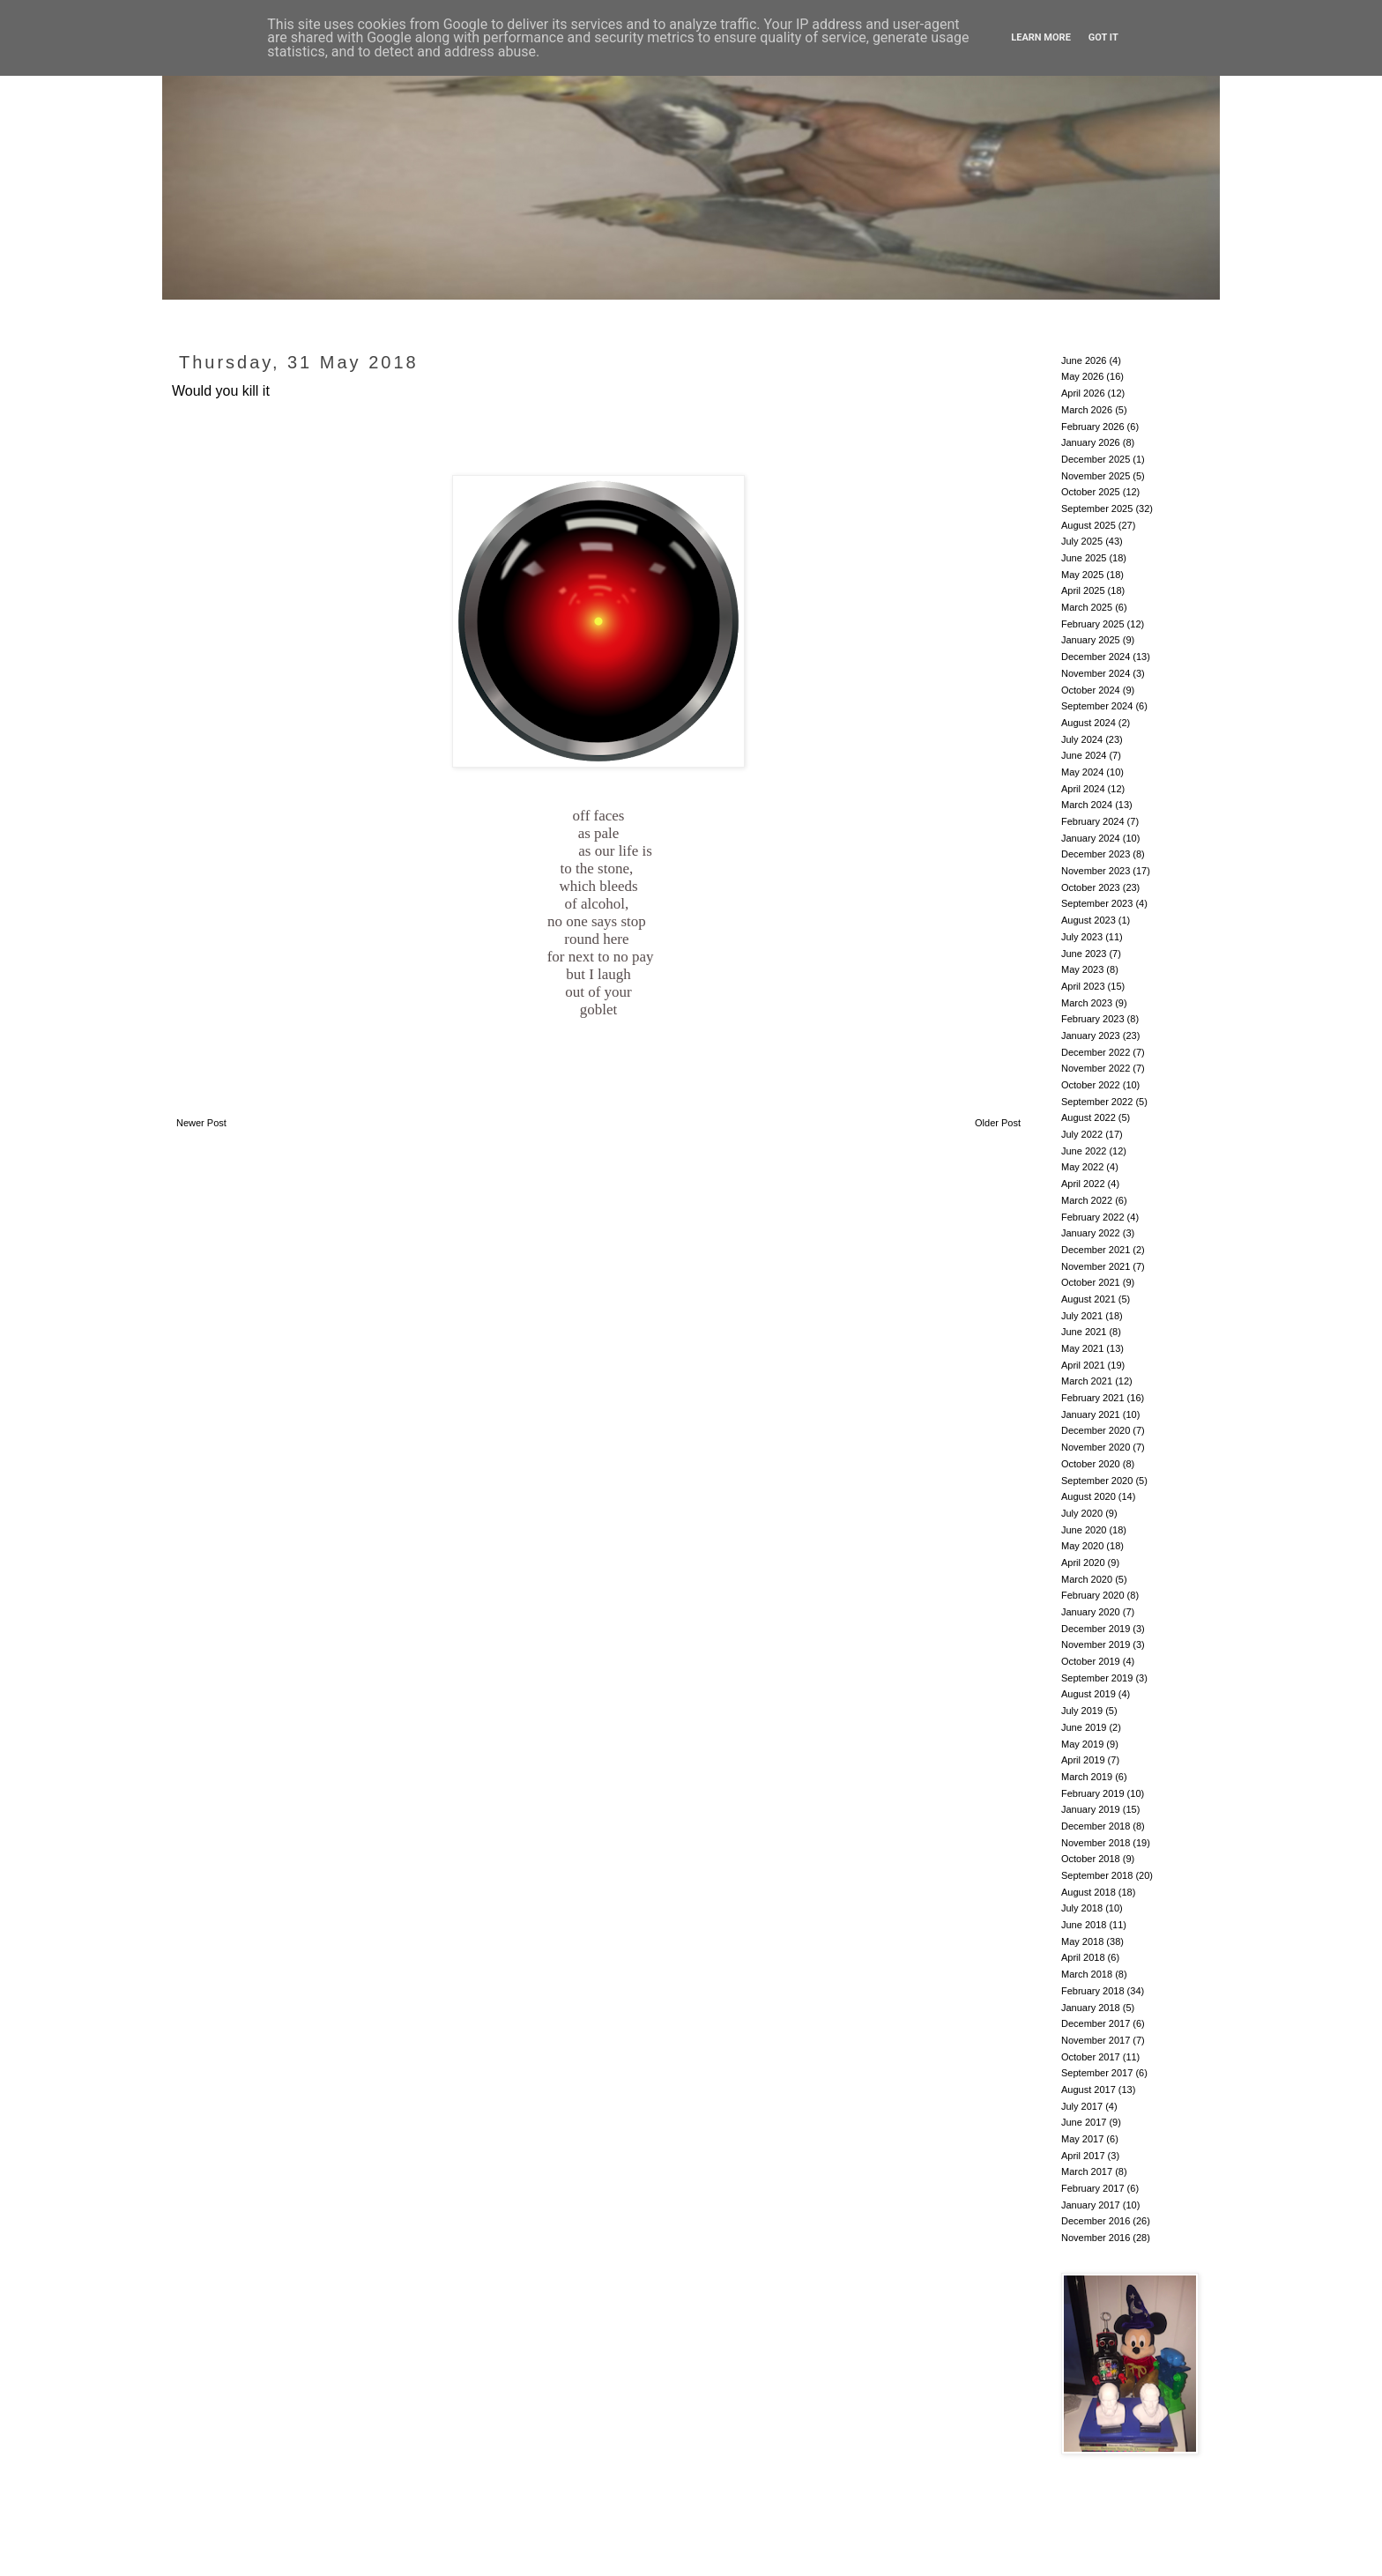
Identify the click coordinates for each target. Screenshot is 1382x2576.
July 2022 (1082, 1134)
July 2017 (1082, 2106)
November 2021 (1095, 1266)
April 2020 (1083, 1562)
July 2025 (1082, 541)
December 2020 (1095, 1430)
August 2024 (1088, 722)
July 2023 (1082, 937)
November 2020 (1095, 1447)
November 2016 (1095, 2237)
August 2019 (1088, 1694)
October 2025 (1090, 491)
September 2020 (1097, 1480)
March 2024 (1086, 804)
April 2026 (1083, 393)
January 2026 (1090, 442)
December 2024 (1095, 656)
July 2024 (1082, 739)
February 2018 (1093, 1991)
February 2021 (1093, 1397)
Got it (1103, 37)
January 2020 (1090, 1612)
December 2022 (1095, 1052)
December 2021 (1095, 1249)
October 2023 (1090, 887)
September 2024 (1097, 706)
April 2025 (1083, 590)
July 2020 (1082, 1513)
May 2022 (1082, 1167)
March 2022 (1086, 1200)
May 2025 (1082, 574)
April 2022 (1083, 1183)
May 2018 (1082, 1941)
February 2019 (1093, 1793)
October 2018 (1090, 1858)
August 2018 (1088, 1892)
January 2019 (1090, 1809)
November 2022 (1095, 1068)
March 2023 (1086, 1003)
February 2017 (1093, 2188)
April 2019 (1083, 1760)
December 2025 (1095, 459)
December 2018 (1095, 1826)
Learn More (1041, 37)
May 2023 (1082, 969)
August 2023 (1088, 920)
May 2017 (1082, 2139)
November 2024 (1095, 673)
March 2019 (1086, 1776)
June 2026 (1083, 360)
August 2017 (1088, 2089)
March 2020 (1086, 1579)
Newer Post (201, 1122)
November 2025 (1095, 476)
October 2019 (1090, 1661)
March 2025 (1086, 607)
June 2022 (1083, 1151)
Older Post (998, 1122)
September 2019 (1097, 1678)
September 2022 (1097, 1101)
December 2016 (1095, 2221)
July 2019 (1082, 1710)
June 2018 (1083, 1924)
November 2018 (1095, 1842)
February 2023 (1093, 1018)
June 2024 (1083, 755)
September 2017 (1097, 2072)
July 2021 (1082, 1315)
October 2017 (1090, 2057)
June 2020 (1083, 1530)
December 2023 (1095, 854)
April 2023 (1083, 986)
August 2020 (1088, 1496)
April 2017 (1083, 2155)
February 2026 (1093, 426)
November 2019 (1095, 1644)
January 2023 (1090, 1035)
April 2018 (1083, 1957)
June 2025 (1083, 558)
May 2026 (1082, 376)
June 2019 (1083, 1727)
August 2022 (1088, 1117)
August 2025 (1088, 525)
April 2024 (1083, 788)
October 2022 (1090, 1085)
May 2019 (1082, 1744)
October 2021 (1090, 1282)
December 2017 (1095, 2023)
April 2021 (1083, 1365)
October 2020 (1090, 1464)
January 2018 (1090, 2007)
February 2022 (1093, 1217)
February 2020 (1093, 1595)
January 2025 (1090, 640)
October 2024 (1090, 690)
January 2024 (1090, 838)
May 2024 (1082, 772)
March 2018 (1086, 1974)
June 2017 (1083, 2122)
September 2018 (1097, 1875)
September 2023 (1097, 903)
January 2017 (1090, 2205)
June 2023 (1083, 953)
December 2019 (1095, 1628)
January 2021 (1090, 1414)
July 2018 (1082, 1908)
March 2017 (1086, 2171)
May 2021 (1082, 1348)
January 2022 (1090, 1233)
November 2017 (1095, 2040)
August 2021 (1088, 1299)
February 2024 (1093, 821)
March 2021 (1086, 1381)
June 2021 (1083, 1331)
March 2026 (1086, 410)
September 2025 (1097, 508)
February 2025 (1093, 624)
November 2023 (1095, 870)
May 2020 (1082, 1545)
